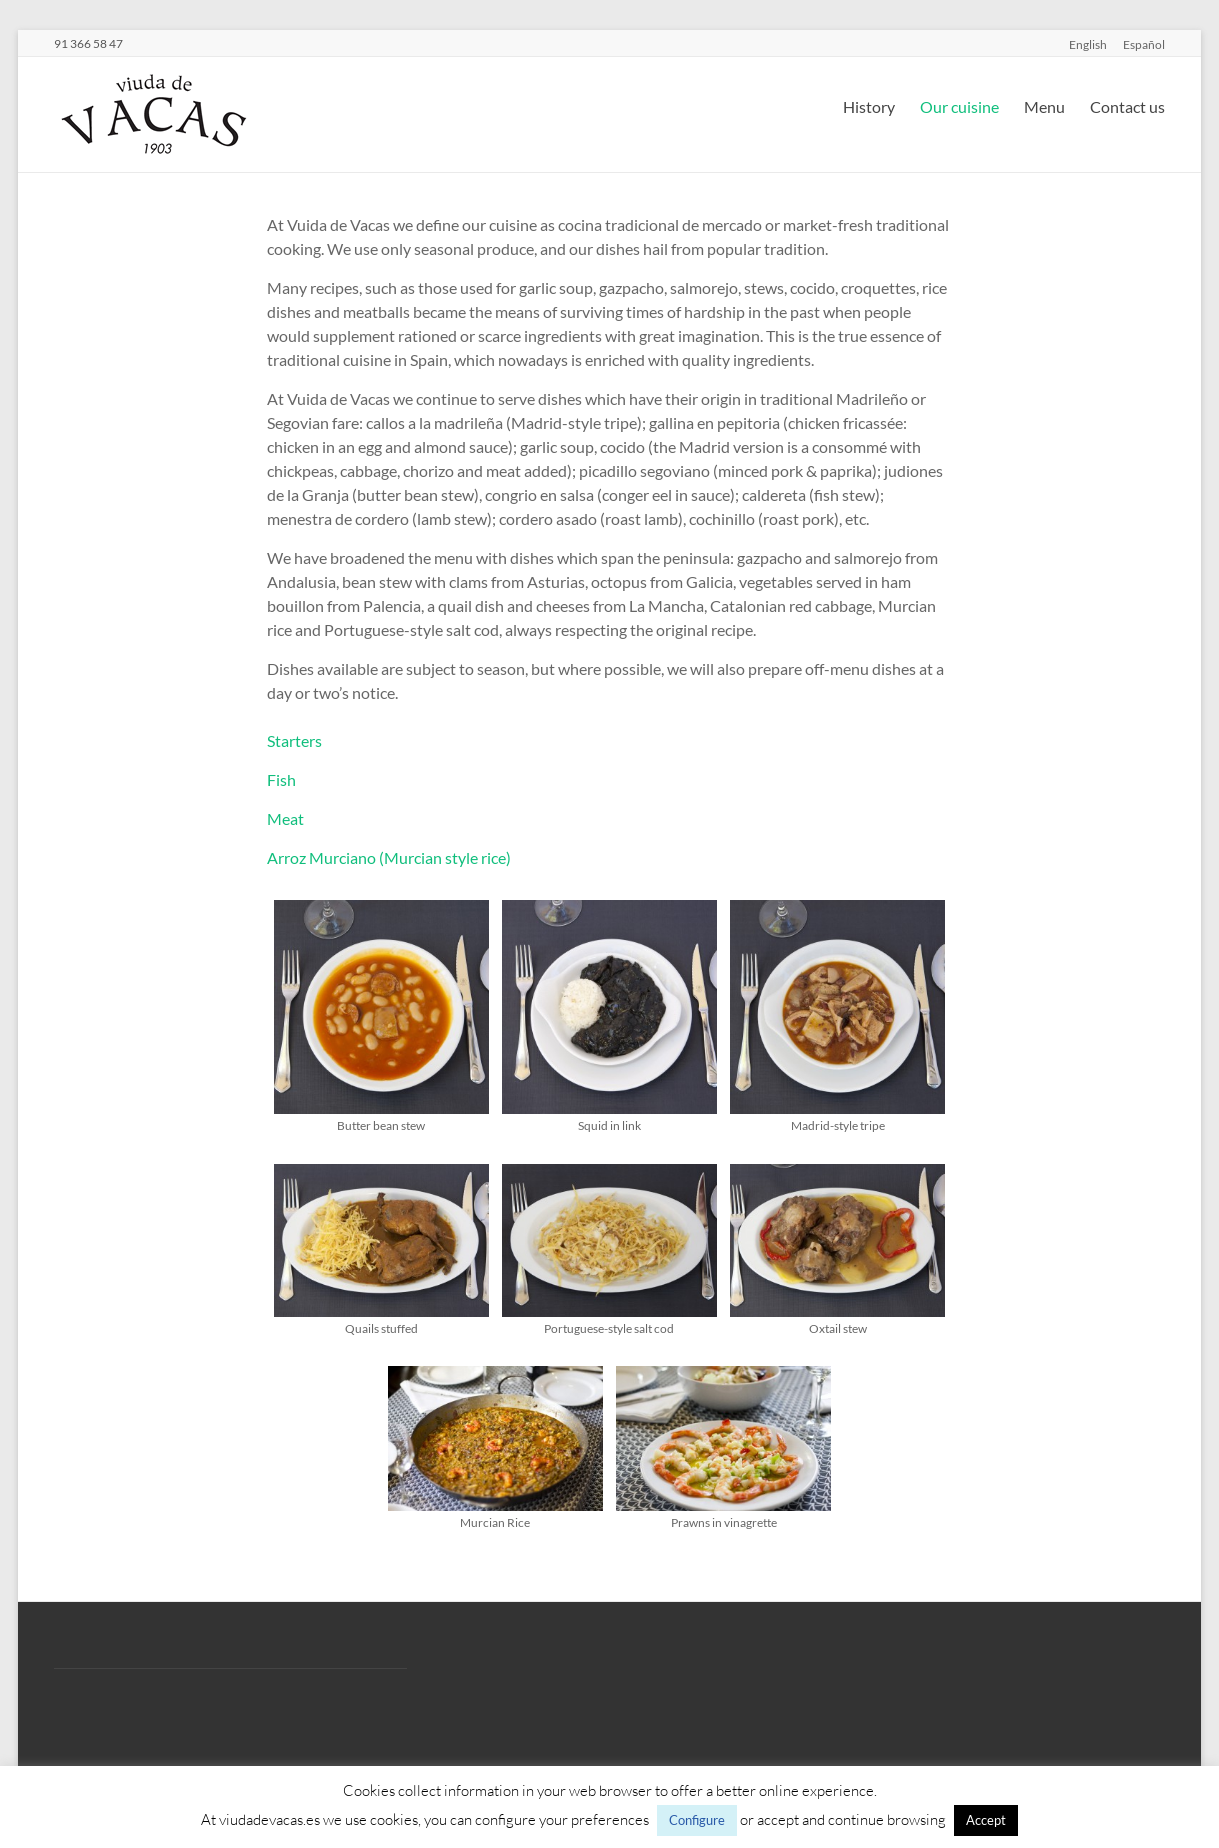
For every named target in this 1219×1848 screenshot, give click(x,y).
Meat (285, 818)
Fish (281, 779)
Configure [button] (697, 1820)
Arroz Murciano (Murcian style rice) (389, 857)
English (1088, 44)
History (869, 106)
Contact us (1127, 106)
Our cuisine (959, 106)
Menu (1044, 106)
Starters (294, 740)
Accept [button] (986, 1820)
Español (1144, 44)
